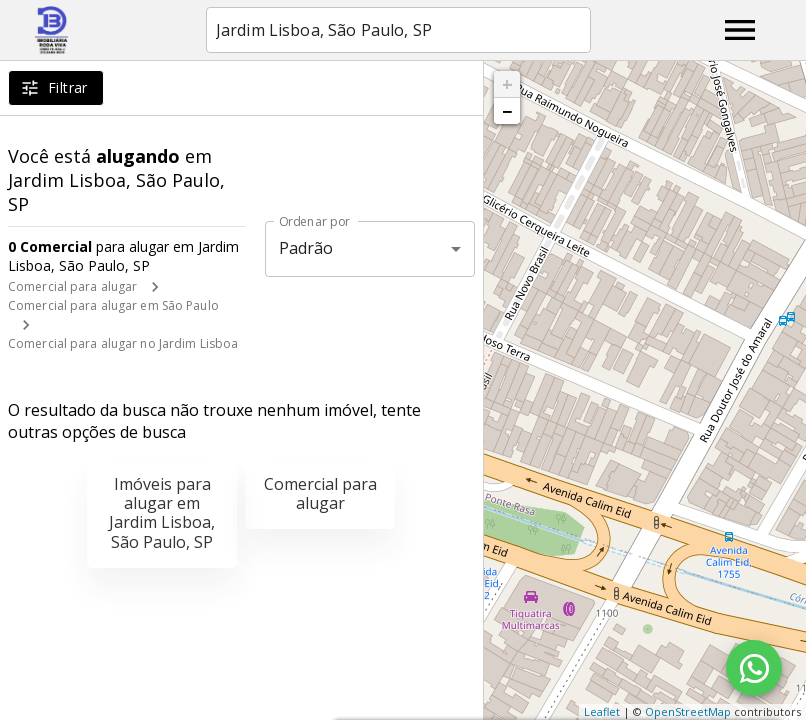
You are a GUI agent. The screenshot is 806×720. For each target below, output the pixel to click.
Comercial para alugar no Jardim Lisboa (123, 343)
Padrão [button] (306, 248)
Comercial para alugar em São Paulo (113, 305)
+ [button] (507, 84)
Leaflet (602, 711)
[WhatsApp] (754, 668)
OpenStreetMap (688, 711)
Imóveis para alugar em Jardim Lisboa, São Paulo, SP (162, 513)
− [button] (507, 111)
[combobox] (398, 30)
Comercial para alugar (72, 286)
